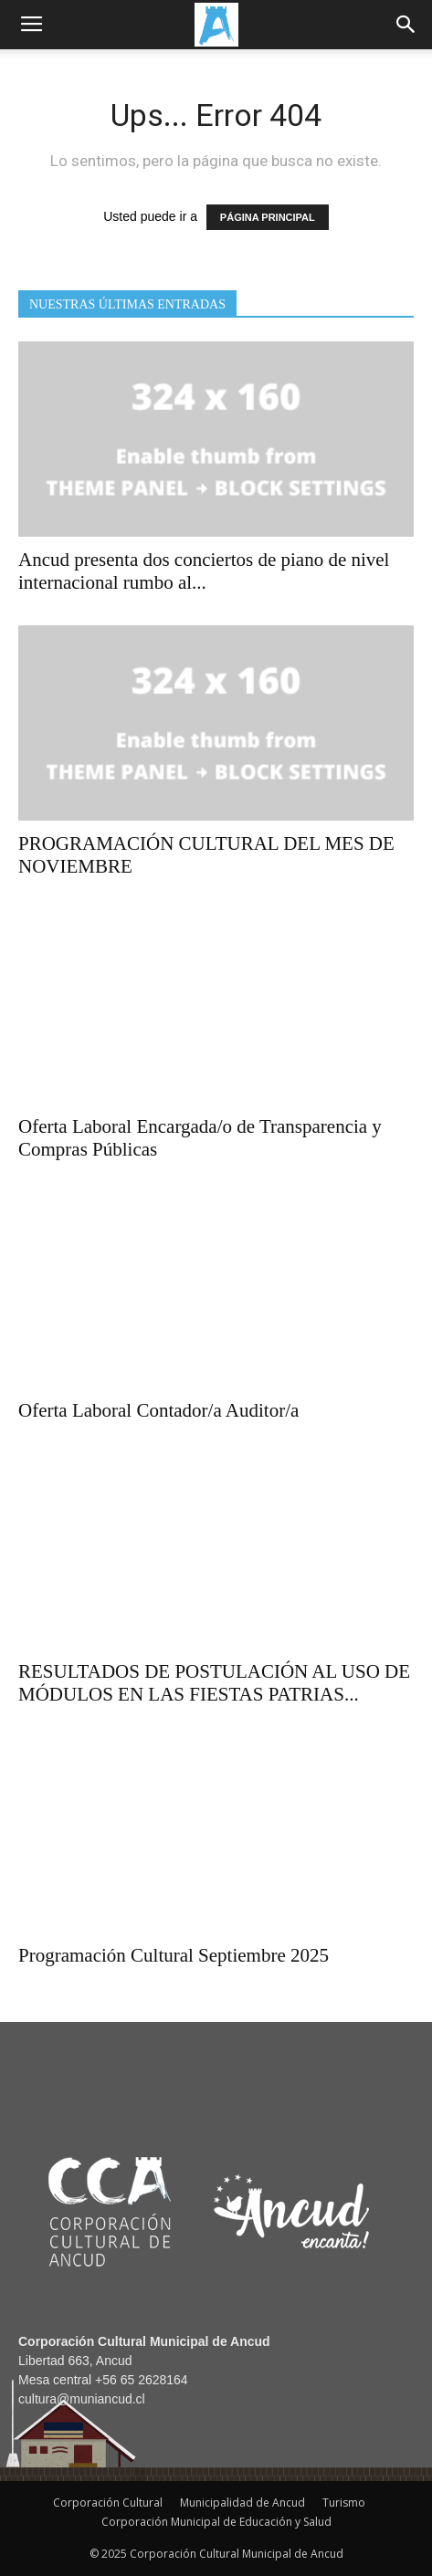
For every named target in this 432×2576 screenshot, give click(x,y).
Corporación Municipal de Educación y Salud (216, 2521)
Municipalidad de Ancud (242, 2502)
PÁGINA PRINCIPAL (267, 217)
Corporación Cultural (108, 2502)
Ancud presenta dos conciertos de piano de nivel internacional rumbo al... (203, 571)
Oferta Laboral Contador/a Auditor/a (158, 1410)
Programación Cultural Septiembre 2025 (173, 1955)
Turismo (343, 2502)
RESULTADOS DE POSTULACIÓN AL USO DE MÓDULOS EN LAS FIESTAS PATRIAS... (214, 1682)
